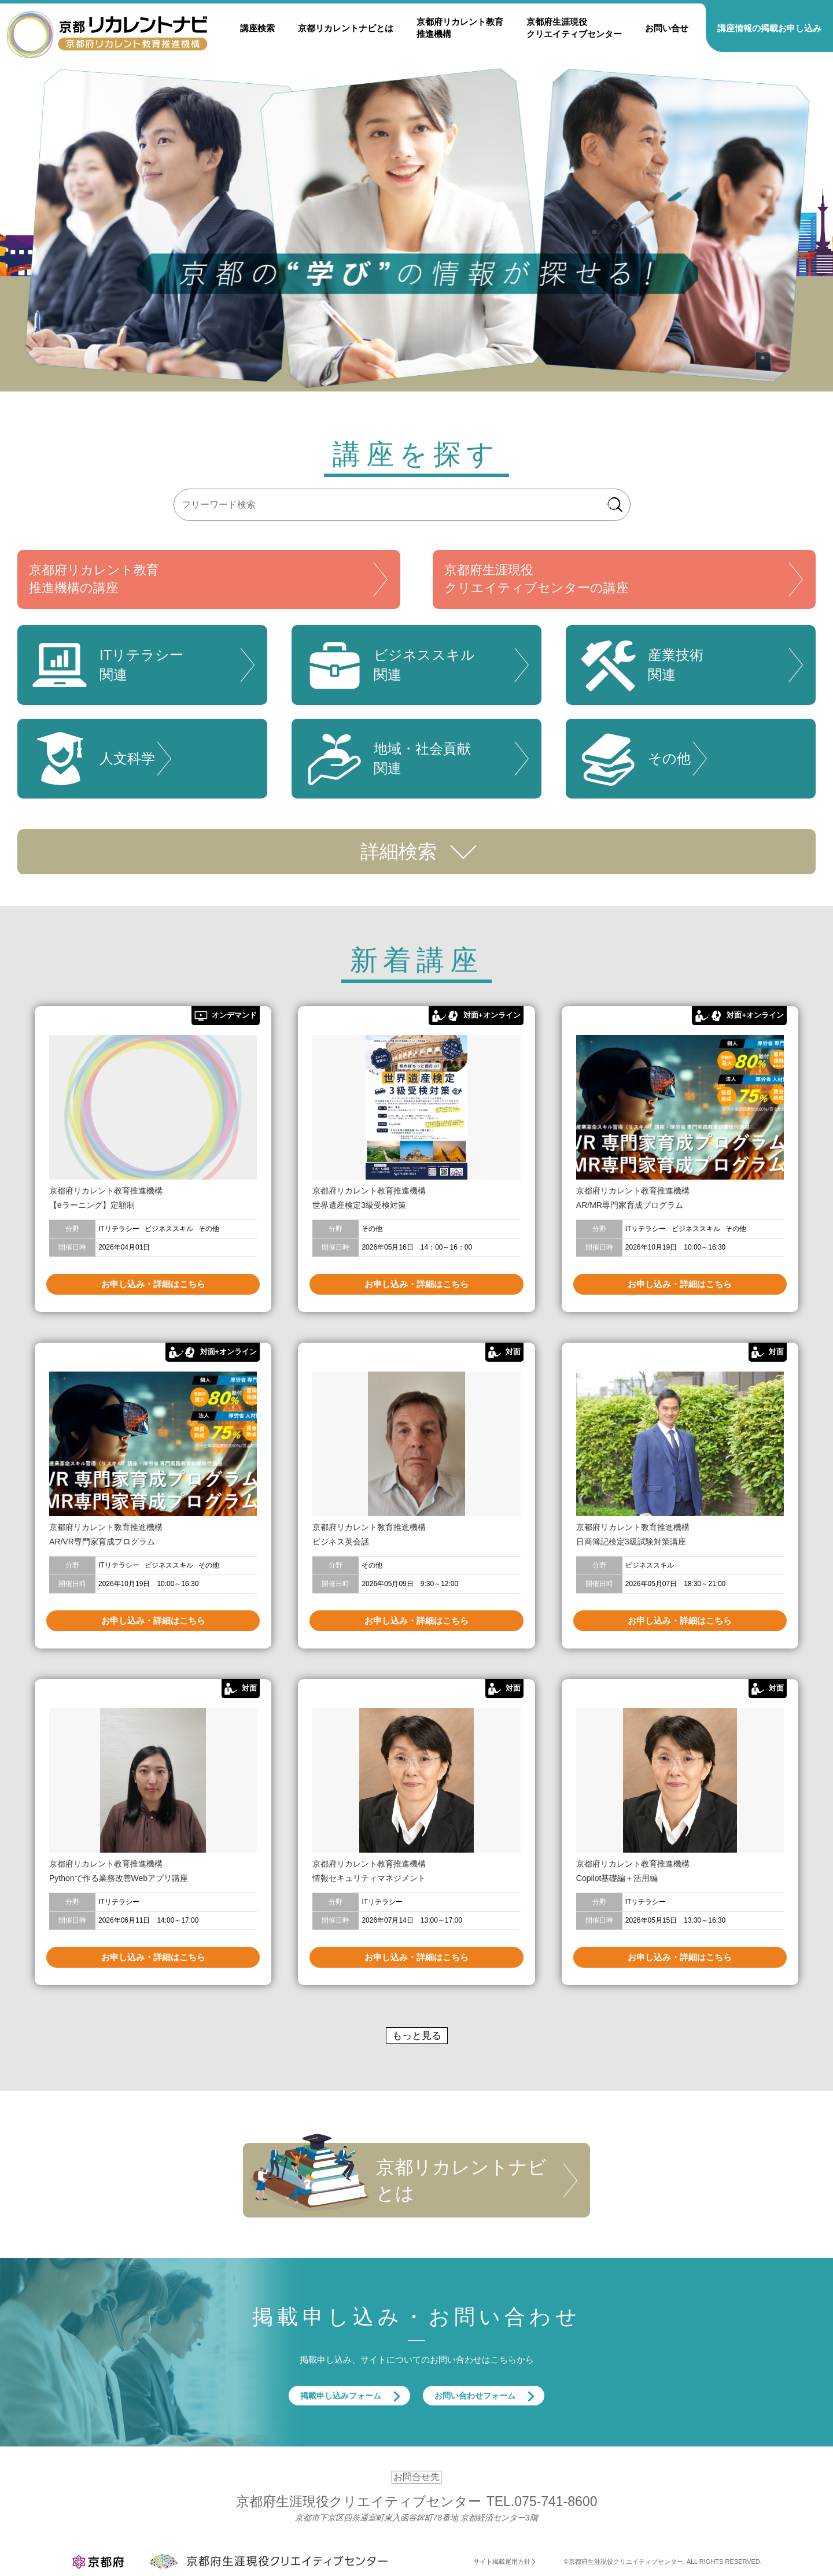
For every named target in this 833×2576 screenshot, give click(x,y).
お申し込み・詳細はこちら (153, 1284)
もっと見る (416, 2035)
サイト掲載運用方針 (501, 2561)
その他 (634, 758)
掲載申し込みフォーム (340, 2395)
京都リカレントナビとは (345, 28)
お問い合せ (666, 28)
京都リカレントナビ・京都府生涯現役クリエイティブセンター (107, 33)
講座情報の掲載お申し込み (769, 28)
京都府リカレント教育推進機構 (460, 28)
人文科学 (92, 758)
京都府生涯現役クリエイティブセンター (574, 28)
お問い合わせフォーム (474, 2395)
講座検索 (257, 28)
